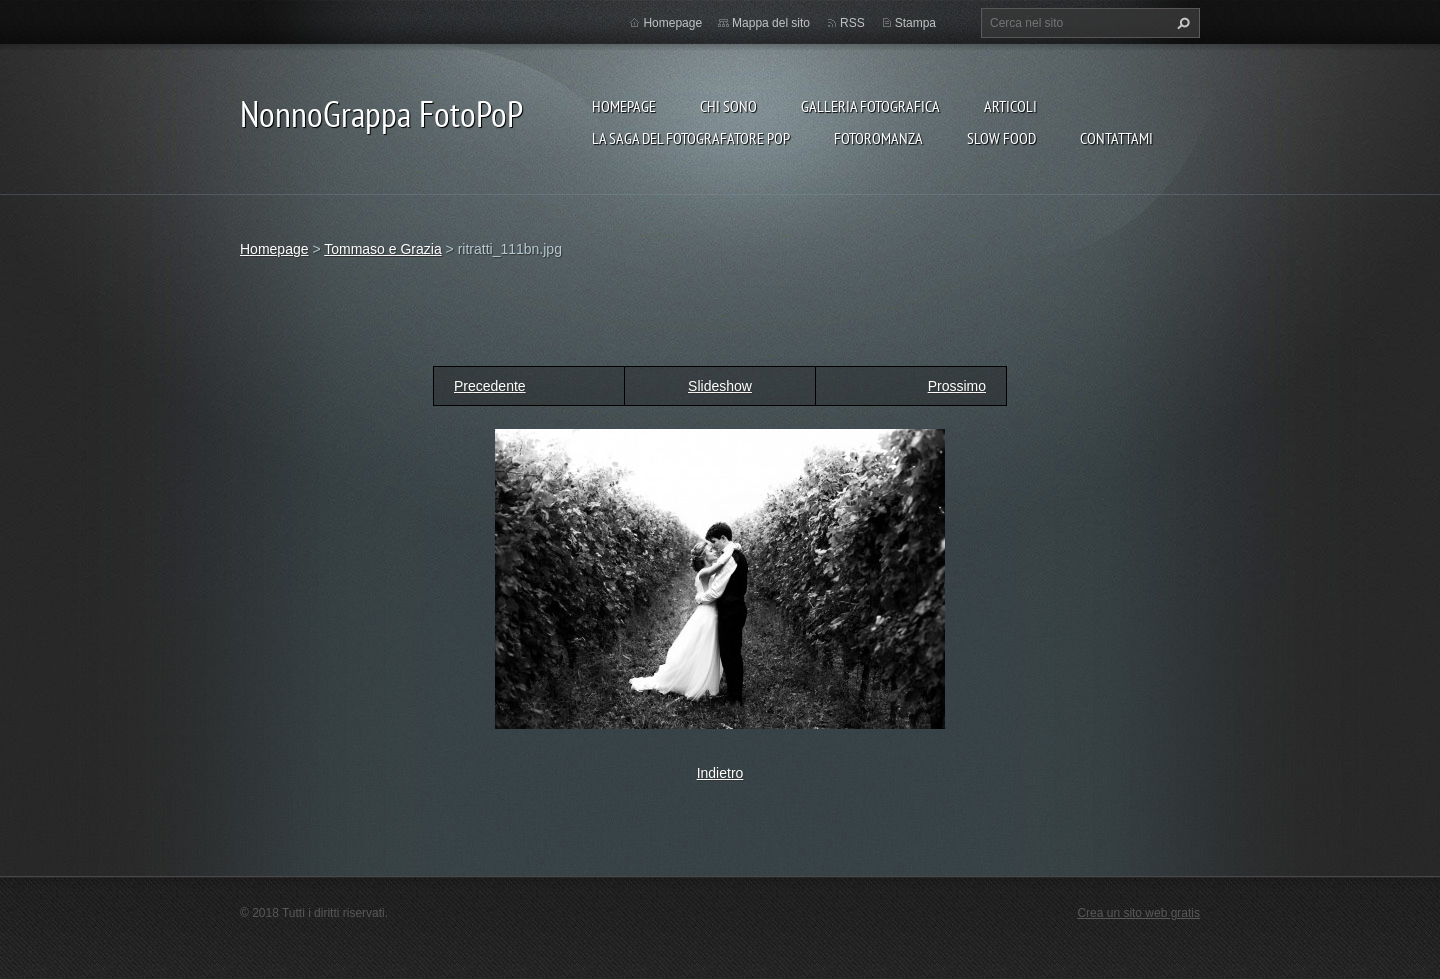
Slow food (1001, 138)
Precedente (490, 386)
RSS (852, 23)
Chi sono (728, 106)
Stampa (915, 23)
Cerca (1181, 23)
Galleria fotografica (870, 106)
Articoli (1010, 106)
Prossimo (957, 386)
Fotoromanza (878, 138)
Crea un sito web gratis (1138, 913)
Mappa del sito (771, 23)
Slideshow (720, 386)
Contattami (1116, 138)
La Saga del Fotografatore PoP (691, 138)
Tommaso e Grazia (382, 249)
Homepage (624, 106)
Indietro (720, 773)
